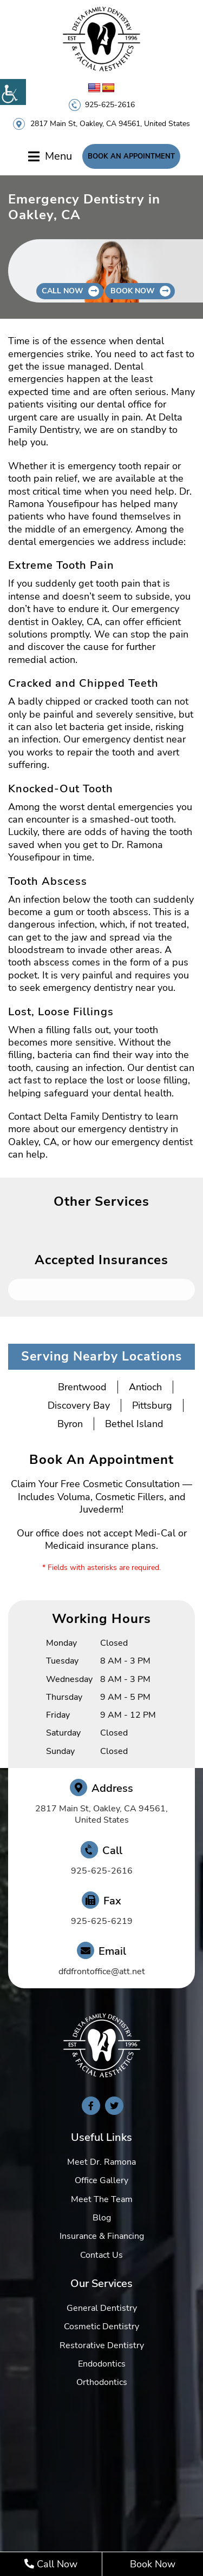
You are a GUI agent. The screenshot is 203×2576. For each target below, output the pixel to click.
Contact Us (101, 2255)
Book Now (152, 2564)
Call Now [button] (62, 291)
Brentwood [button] (82, 1387)
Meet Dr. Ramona (101, 2162)
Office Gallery (101, 2180)
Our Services (101, 2283)
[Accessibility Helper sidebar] (13, 92)
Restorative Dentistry (102, 2345)
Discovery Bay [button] (79, 1405)
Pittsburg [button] (152, 1405)
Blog (102, 2218)
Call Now (50, 2564)
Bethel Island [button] (134, 1423)
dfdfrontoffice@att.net (101, 1971)
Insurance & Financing (102, 2236)
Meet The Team (102, 2199)
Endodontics (102, 2364)
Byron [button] (70, 1423)
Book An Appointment (131, 156)
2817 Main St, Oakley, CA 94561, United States (110, 124)
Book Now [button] (132, 291)
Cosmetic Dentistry (101, 2326)
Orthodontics (101, 2382)
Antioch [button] (145, 1387)
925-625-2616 (110, 105)
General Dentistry (102, 2308)
